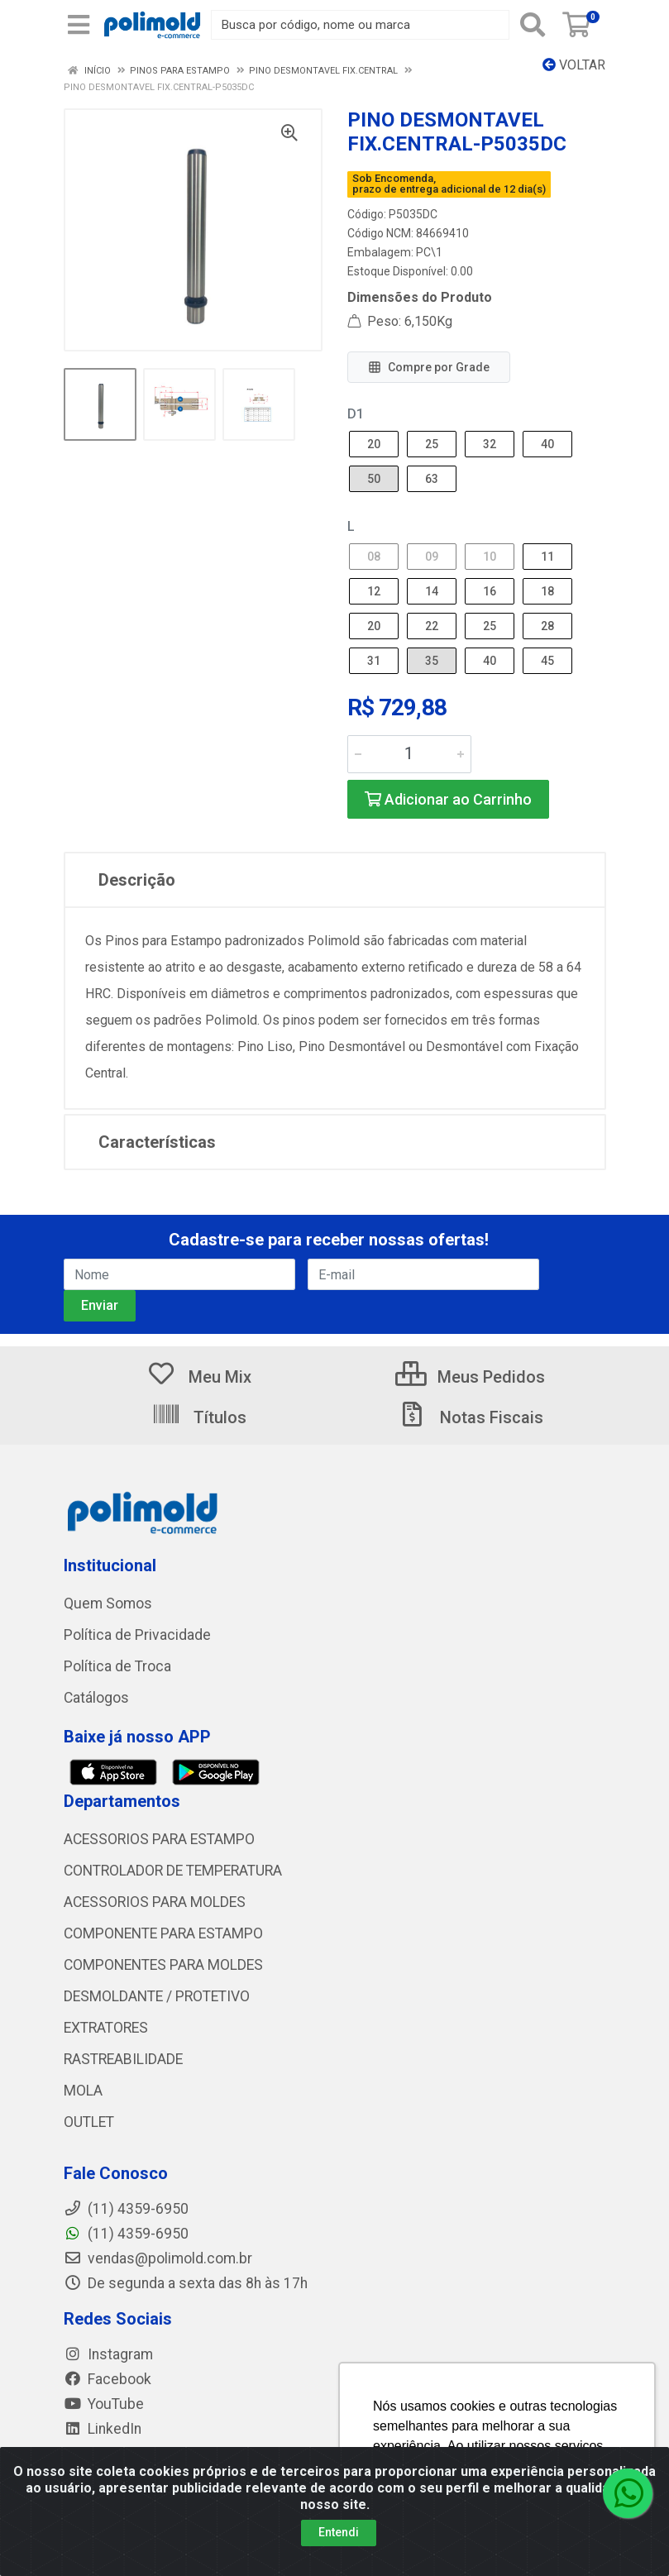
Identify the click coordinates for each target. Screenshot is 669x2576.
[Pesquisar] (532, 25)
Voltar (573, 65)
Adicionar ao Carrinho (448, 799)
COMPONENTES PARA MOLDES (163, 1965)
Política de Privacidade (137, 1635)
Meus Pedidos (470, 1377)
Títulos (198, 1417)
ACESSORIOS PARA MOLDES (155, 1902)
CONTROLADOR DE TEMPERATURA (173, 1870)
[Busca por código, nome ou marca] (360, 25)
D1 (355, 414)
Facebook (107, 2379)
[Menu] (78, 25)
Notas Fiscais (470, 1417)
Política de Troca (117, 1666)
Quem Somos (108, 1603)
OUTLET (89, 2122)
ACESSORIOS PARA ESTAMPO (159, 1839)
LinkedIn (102, 2429)
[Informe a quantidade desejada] (409, 754)
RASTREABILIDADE (123, 2059)
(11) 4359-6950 (126, 2233)
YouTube (104, 2404)
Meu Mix (198, 1377)
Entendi (338, 2532)
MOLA (83, 2090)
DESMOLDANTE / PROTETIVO (157, 1996)
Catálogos (96, 1697)
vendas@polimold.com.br (158, 2258)
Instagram (108, 2354)
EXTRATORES (106, 2027)
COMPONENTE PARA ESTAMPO (163, 1933)
